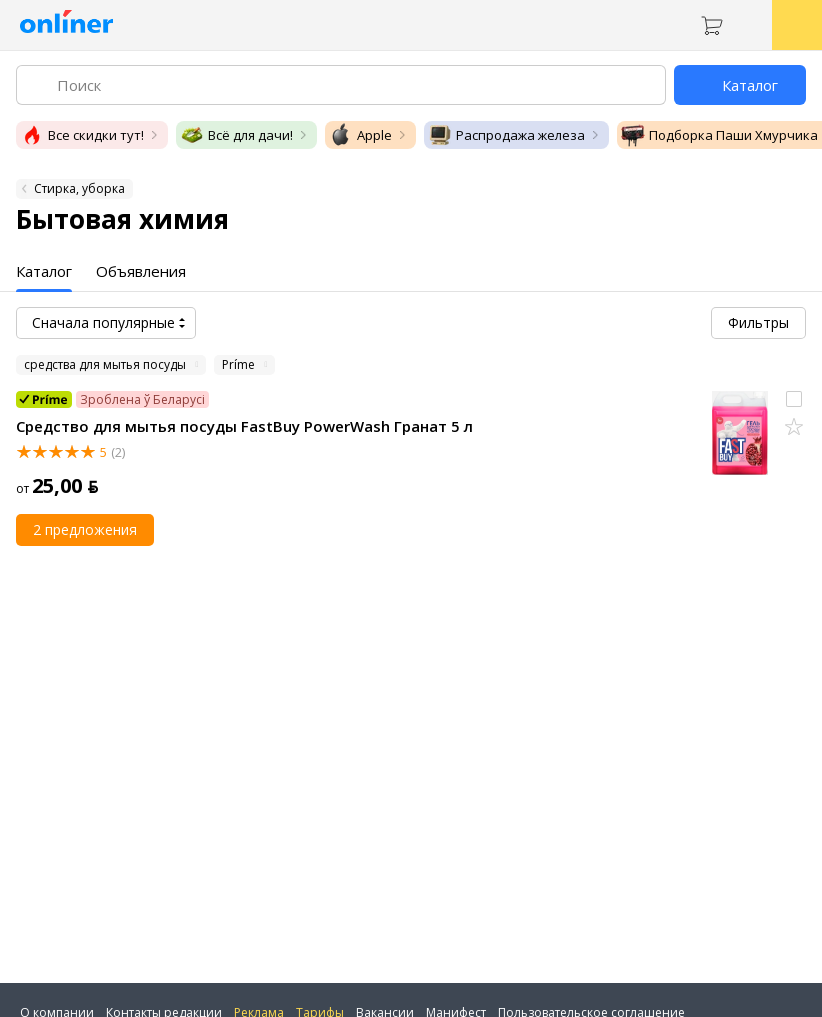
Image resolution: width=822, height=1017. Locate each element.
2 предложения (85, 529)
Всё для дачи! (236, 135)
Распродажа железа (506, 135)
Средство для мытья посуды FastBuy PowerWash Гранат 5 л (244, 426)
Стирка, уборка (79, 188)
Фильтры (758, 322)
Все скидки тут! (82, 135)
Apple (360, 135)
